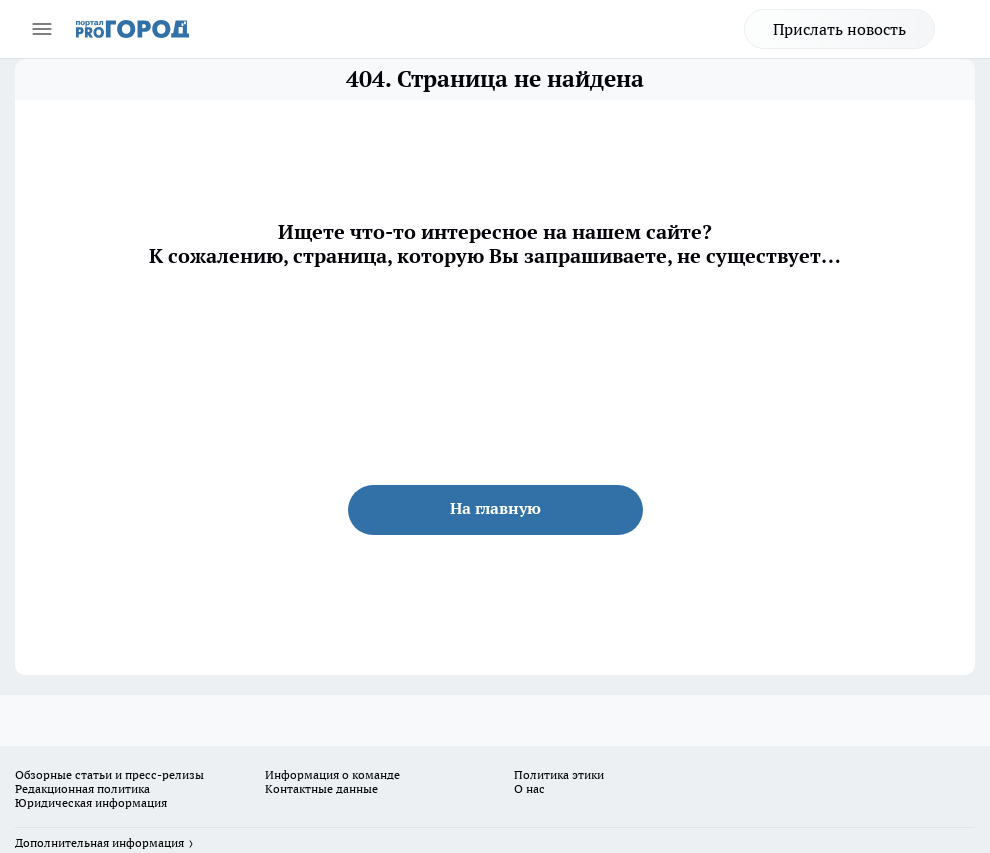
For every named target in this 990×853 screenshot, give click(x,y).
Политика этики (559, 774)
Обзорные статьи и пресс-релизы (109, 774)
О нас (529, 788)
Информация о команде (332, 774)
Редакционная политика (82, 788)
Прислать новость (839, 29)
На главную (495, 508)
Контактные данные (321, 788)
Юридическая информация (91, 802)
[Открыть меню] (42, 29)
